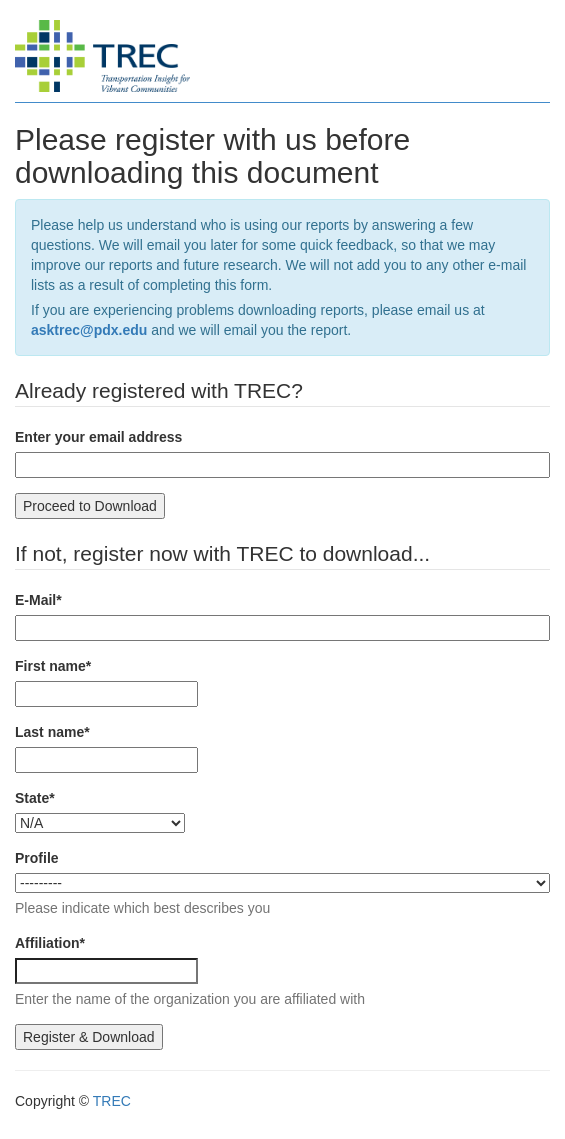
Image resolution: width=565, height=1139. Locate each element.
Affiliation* (50, 943)
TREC (112, 1101)
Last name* (52, 732)
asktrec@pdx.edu (89, 330)
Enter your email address (98, 437)
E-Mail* (38, 600)
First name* (53, 666)
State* (35, 798)
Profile (37, 858)
